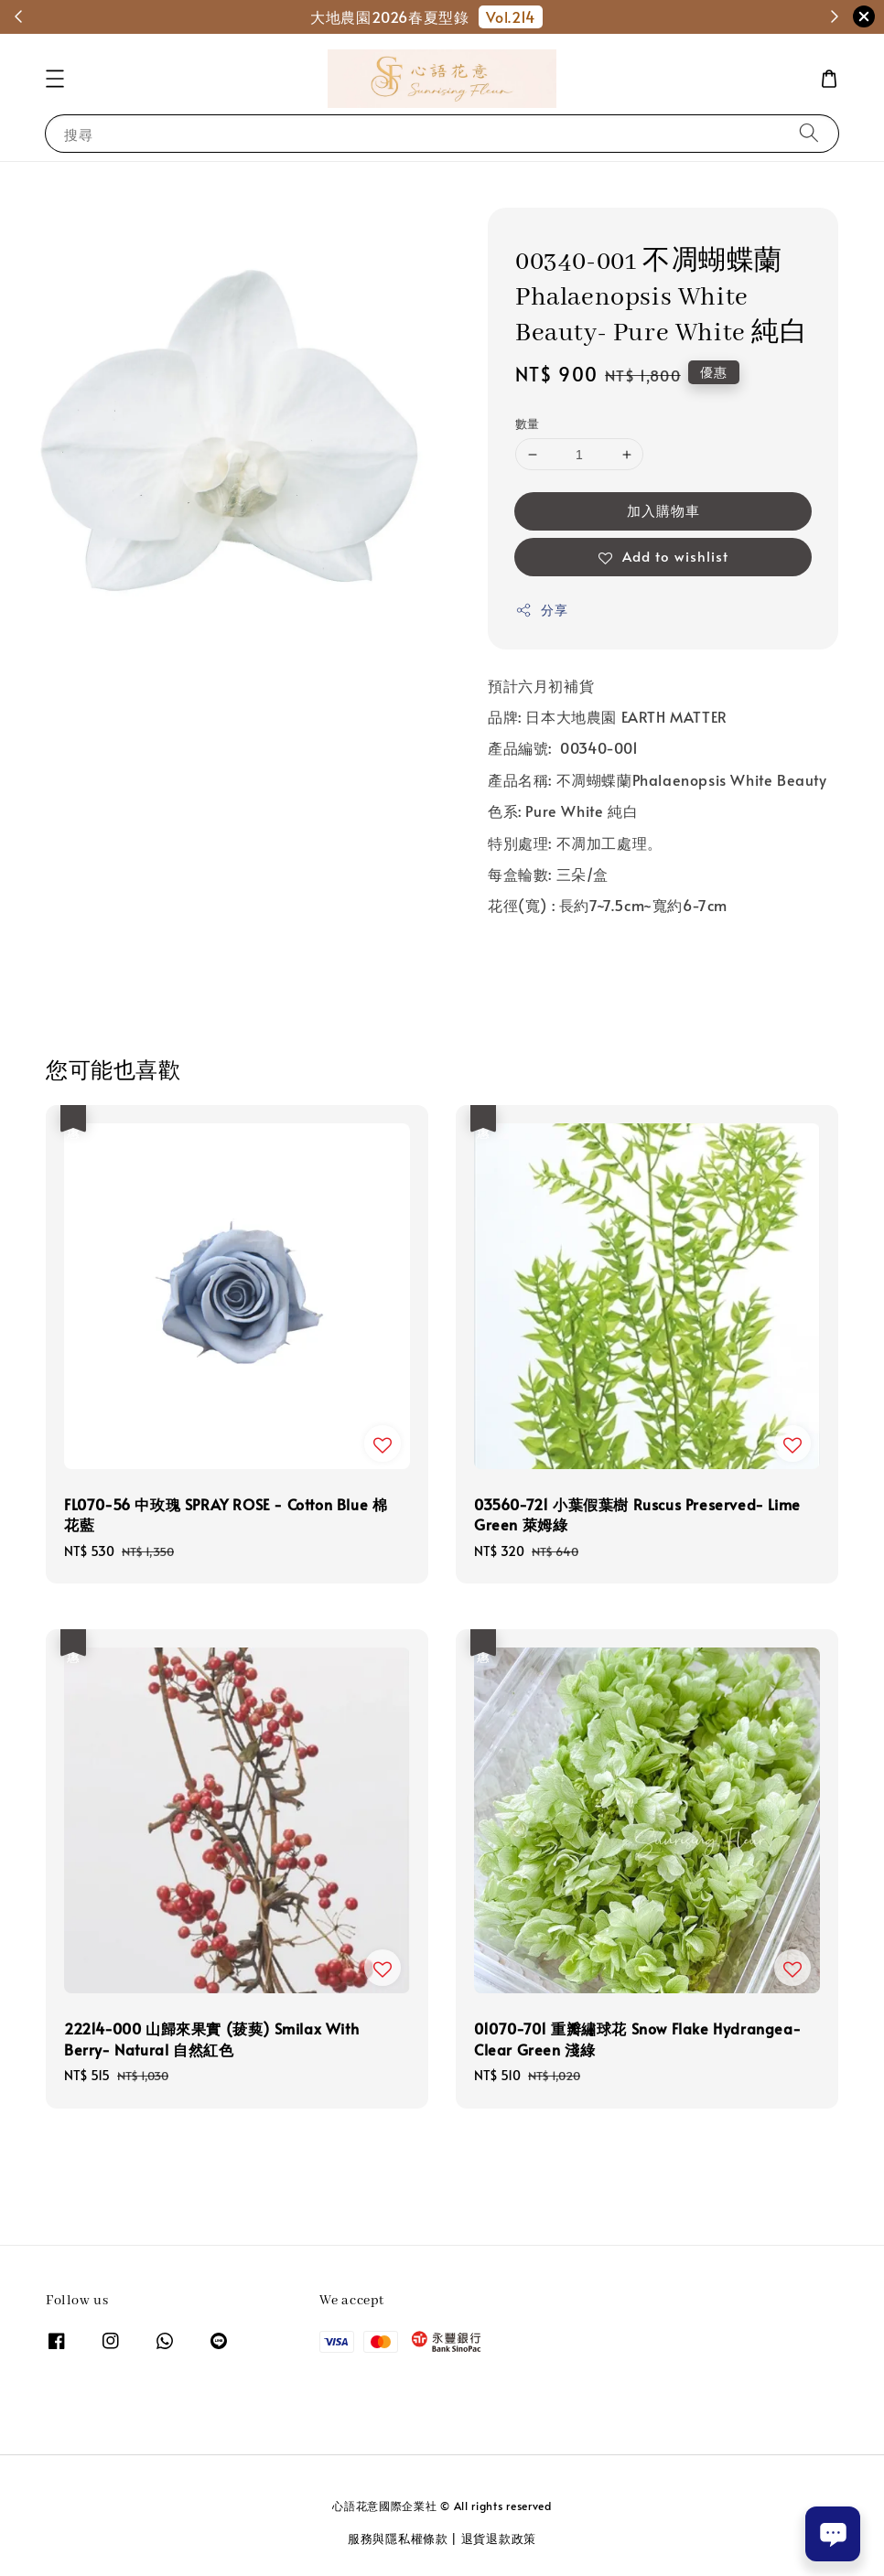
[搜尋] (809, 133)
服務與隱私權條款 (398, 2538)
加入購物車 (663, 510)
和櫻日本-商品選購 (589, 16)
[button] (55, 79)
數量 (527, 423)
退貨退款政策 (498, 2538)
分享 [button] (541, 609)
